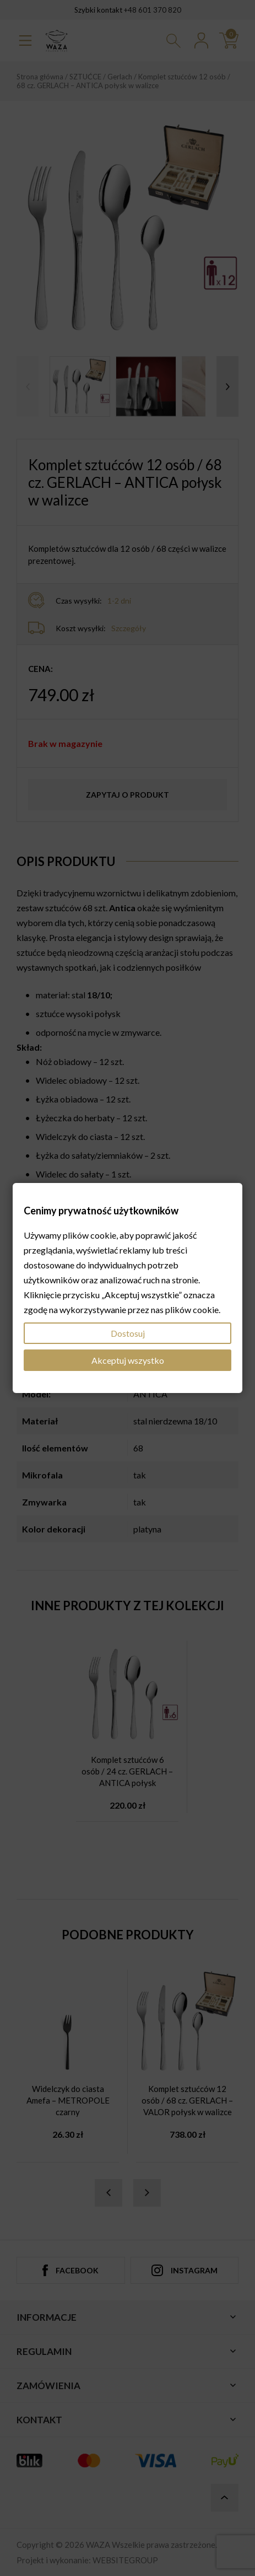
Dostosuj (128, 1333)
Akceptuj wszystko (127, 1360)
